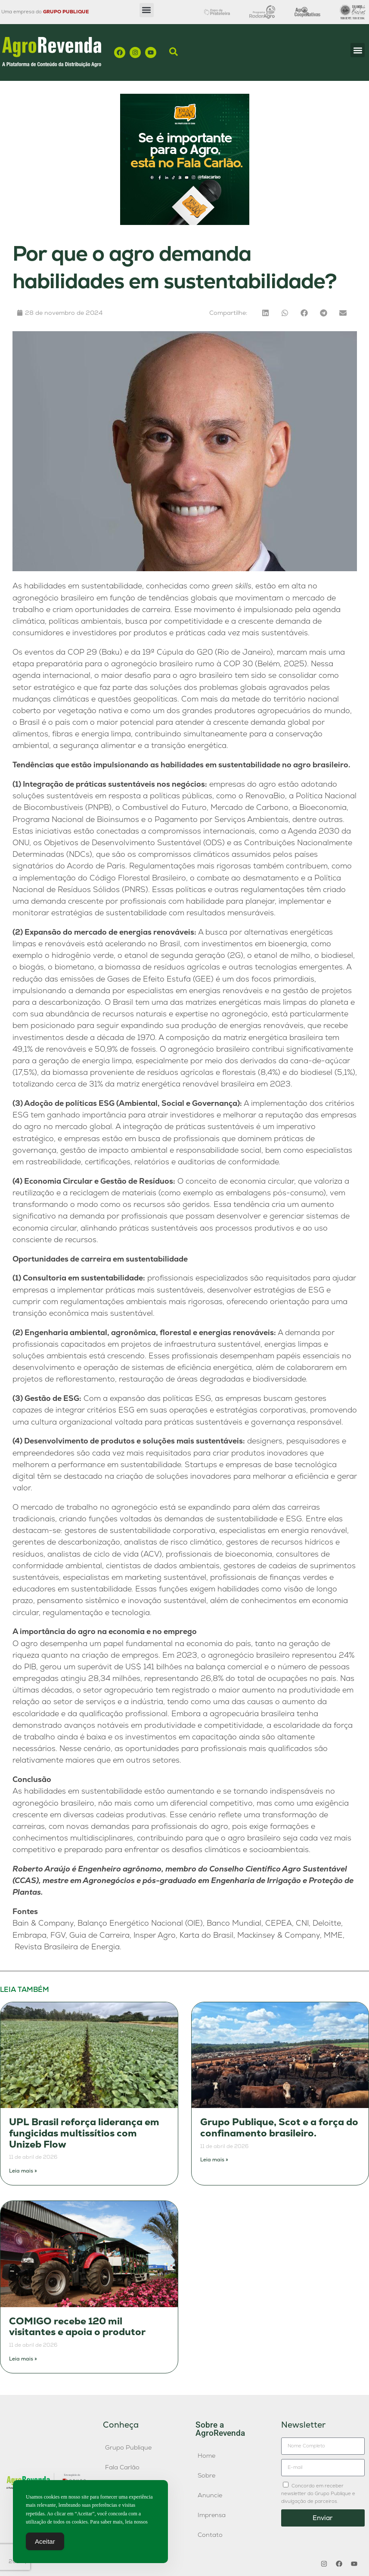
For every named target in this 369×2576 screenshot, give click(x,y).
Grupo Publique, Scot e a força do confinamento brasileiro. (279, 2127)
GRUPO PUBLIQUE (66, 12)
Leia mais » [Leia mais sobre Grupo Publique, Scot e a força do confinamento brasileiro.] (214, 2159)
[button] (147, 10)
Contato (210, 2535)
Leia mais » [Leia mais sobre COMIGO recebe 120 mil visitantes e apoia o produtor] (23, 2358)
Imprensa (212, 2515)
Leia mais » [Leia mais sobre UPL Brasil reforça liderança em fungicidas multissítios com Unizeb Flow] (23, 2170)
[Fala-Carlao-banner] (184, 222)
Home (206, 2455)
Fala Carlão (122, 2467)
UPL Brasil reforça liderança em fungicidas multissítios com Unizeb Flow (84, 2133)
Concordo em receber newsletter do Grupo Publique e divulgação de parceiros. (318, 2493)
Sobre (206, 2475)
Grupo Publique (128, 2447)
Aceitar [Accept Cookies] (45, 2541)
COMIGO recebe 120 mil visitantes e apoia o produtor (77, 2327)
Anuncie (210, 2495)
